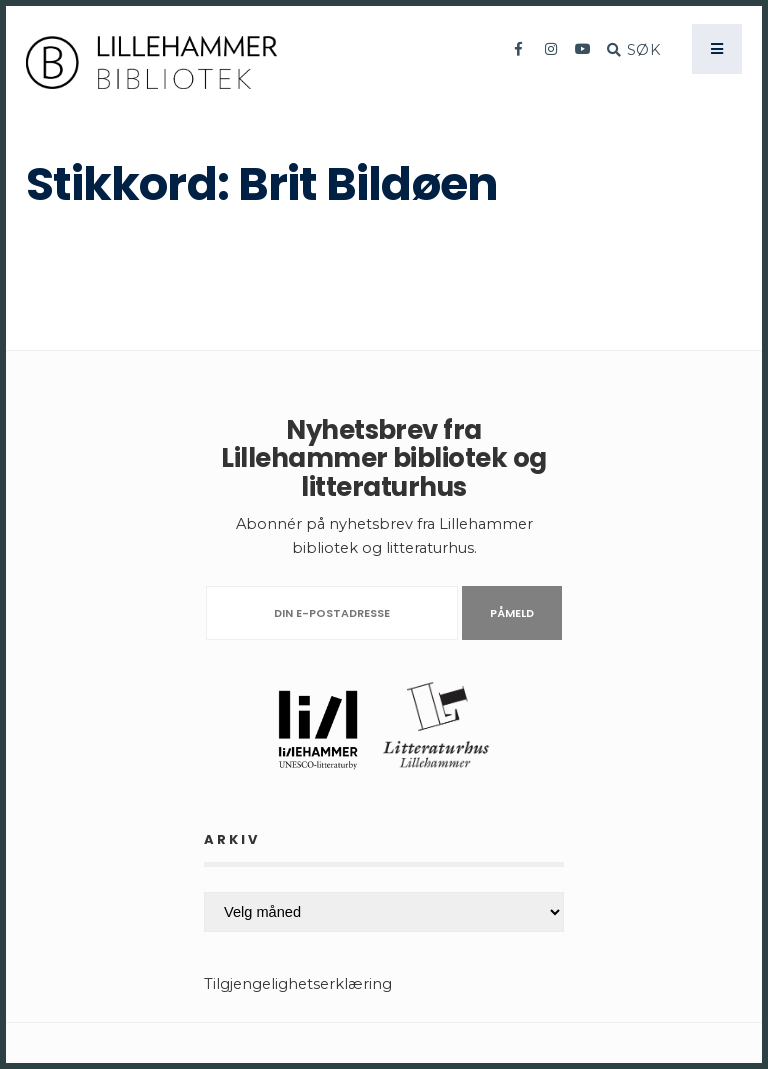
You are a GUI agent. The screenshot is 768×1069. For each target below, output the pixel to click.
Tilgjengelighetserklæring (298, 984)
